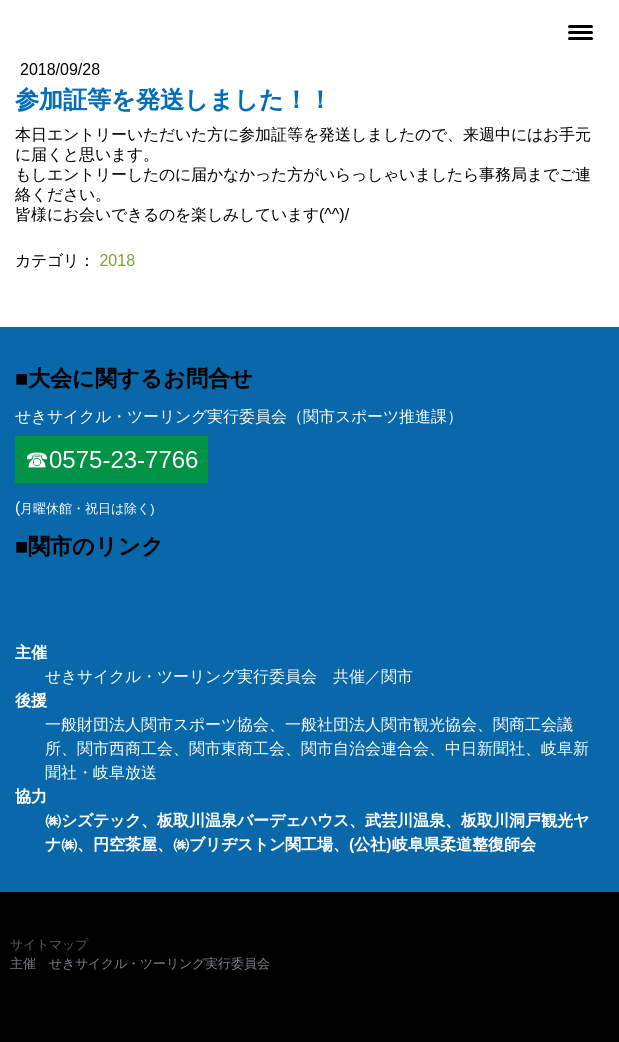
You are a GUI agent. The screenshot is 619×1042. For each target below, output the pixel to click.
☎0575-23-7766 (111, 459)
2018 (117, 260)
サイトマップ (49, 944)
